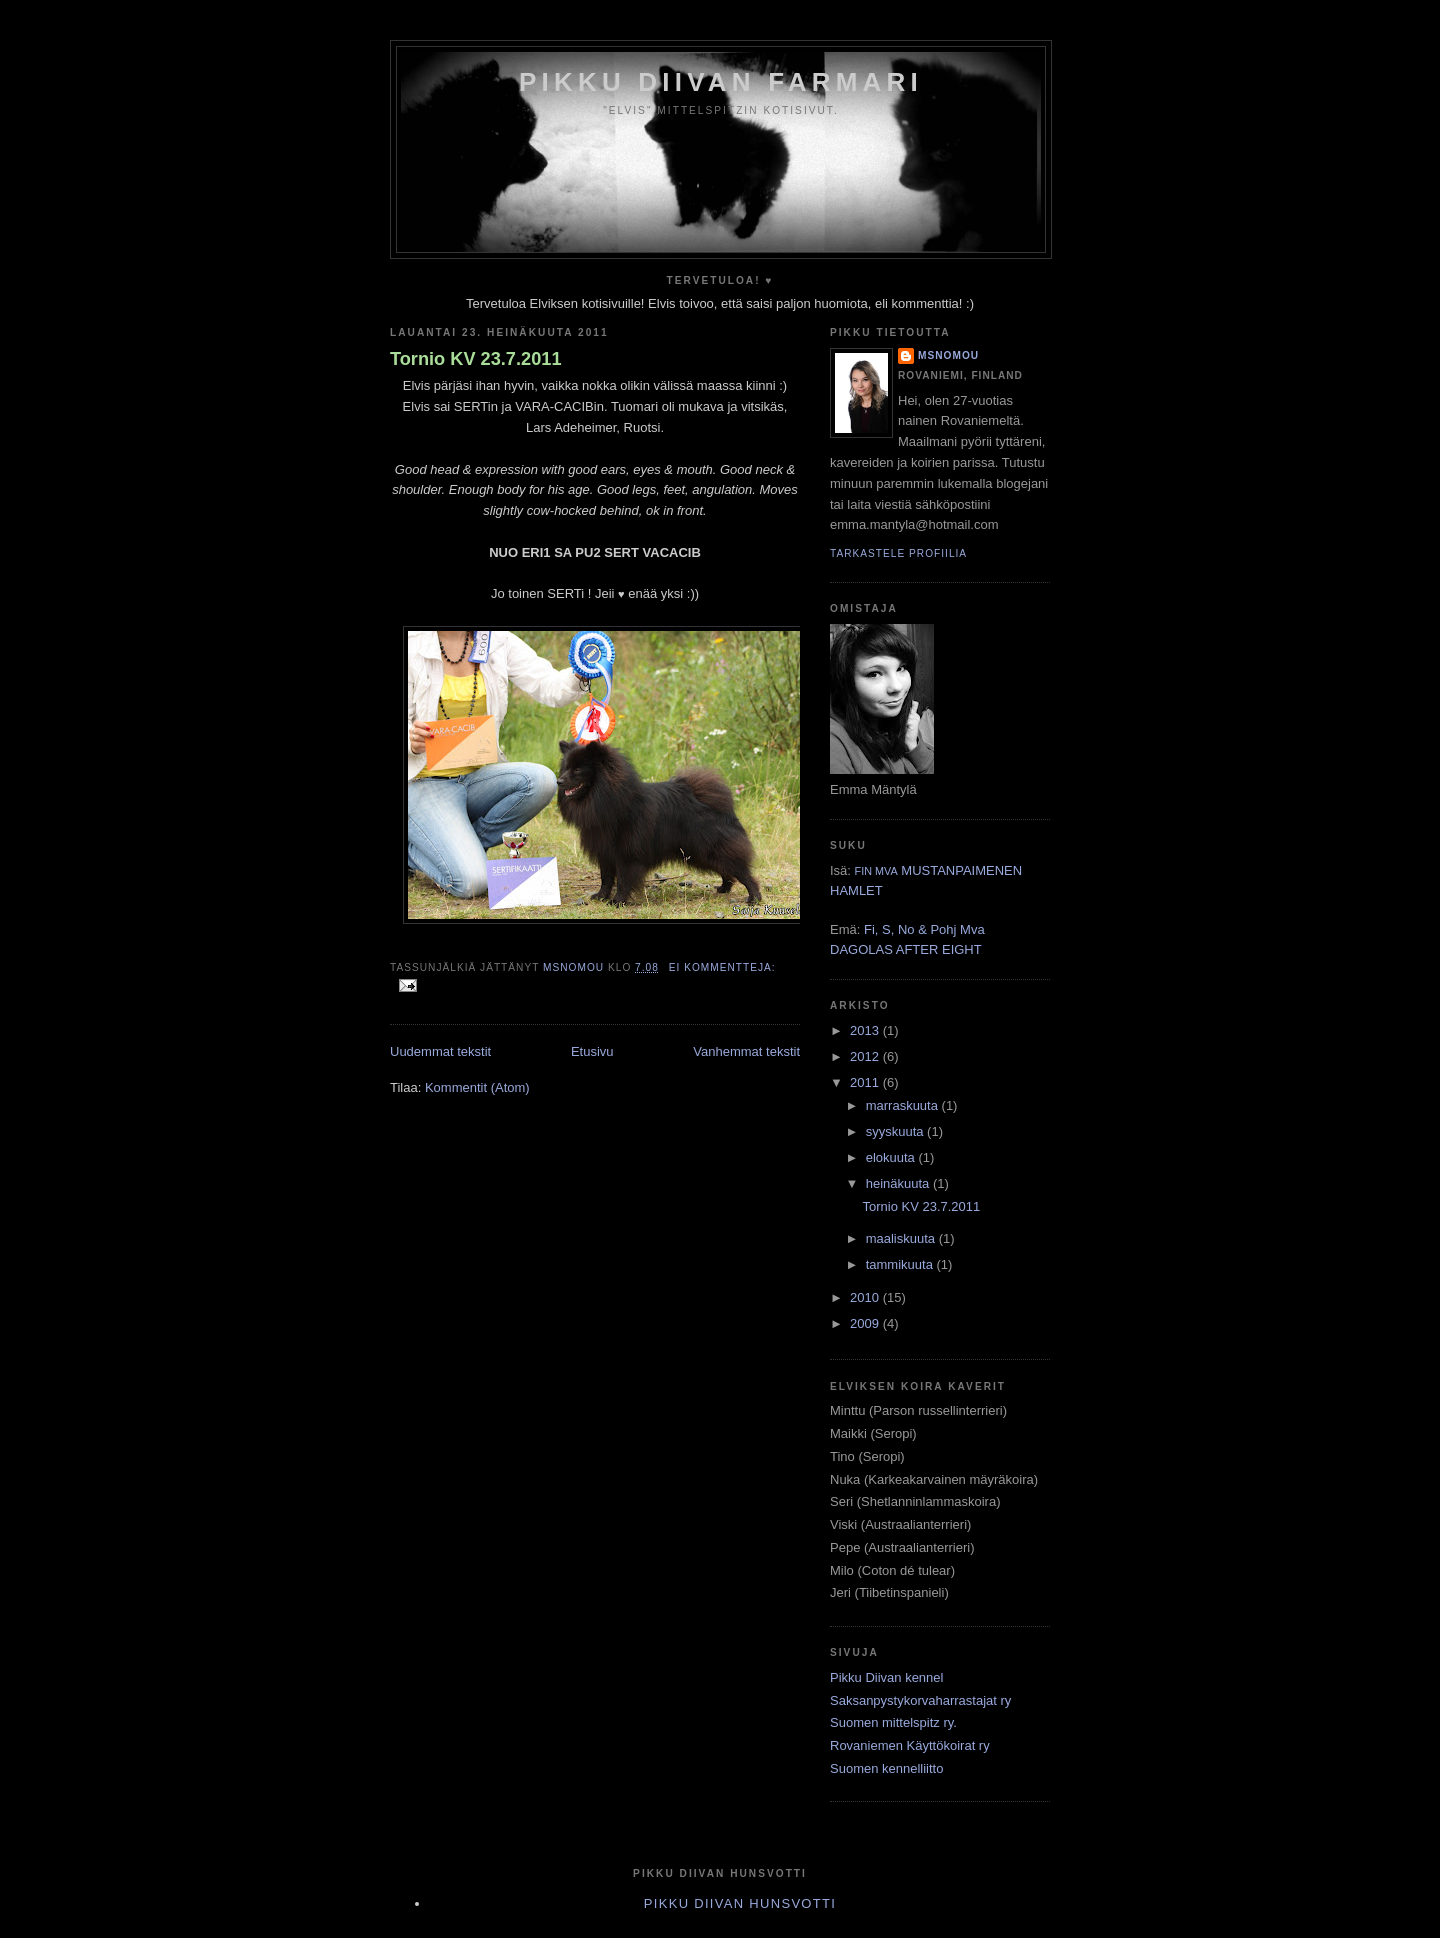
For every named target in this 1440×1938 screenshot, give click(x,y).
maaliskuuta (902, 1238)
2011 (866, 1082)
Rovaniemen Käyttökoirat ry (910, 1745)
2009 (866, 1323)
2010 (866, 1297)
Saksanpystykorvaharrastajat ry (920, 1700)
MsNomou (948, 355)
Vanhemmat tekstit (746, 1051)
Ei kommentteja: (722, 967)
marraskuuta (904, 1105)
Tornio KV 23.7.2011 (476, 359)
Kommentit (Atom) (477, 1087)
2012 (866, 1056)
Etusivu (592, 1051)
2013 (866, 1030)
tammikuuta (901, 1264)
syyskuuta (896, 1131)
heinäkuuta (899, 1183)
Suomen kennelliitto (886, 1768)
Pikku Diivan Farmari (721, 82)
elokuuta (892, 1157)
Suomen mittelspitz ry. (893, 1722)
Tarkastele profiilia (898, 553)
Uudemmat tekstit (440, 1051)
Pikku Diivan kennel (886, 1677)
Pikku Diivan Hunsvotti (740, 1903)
